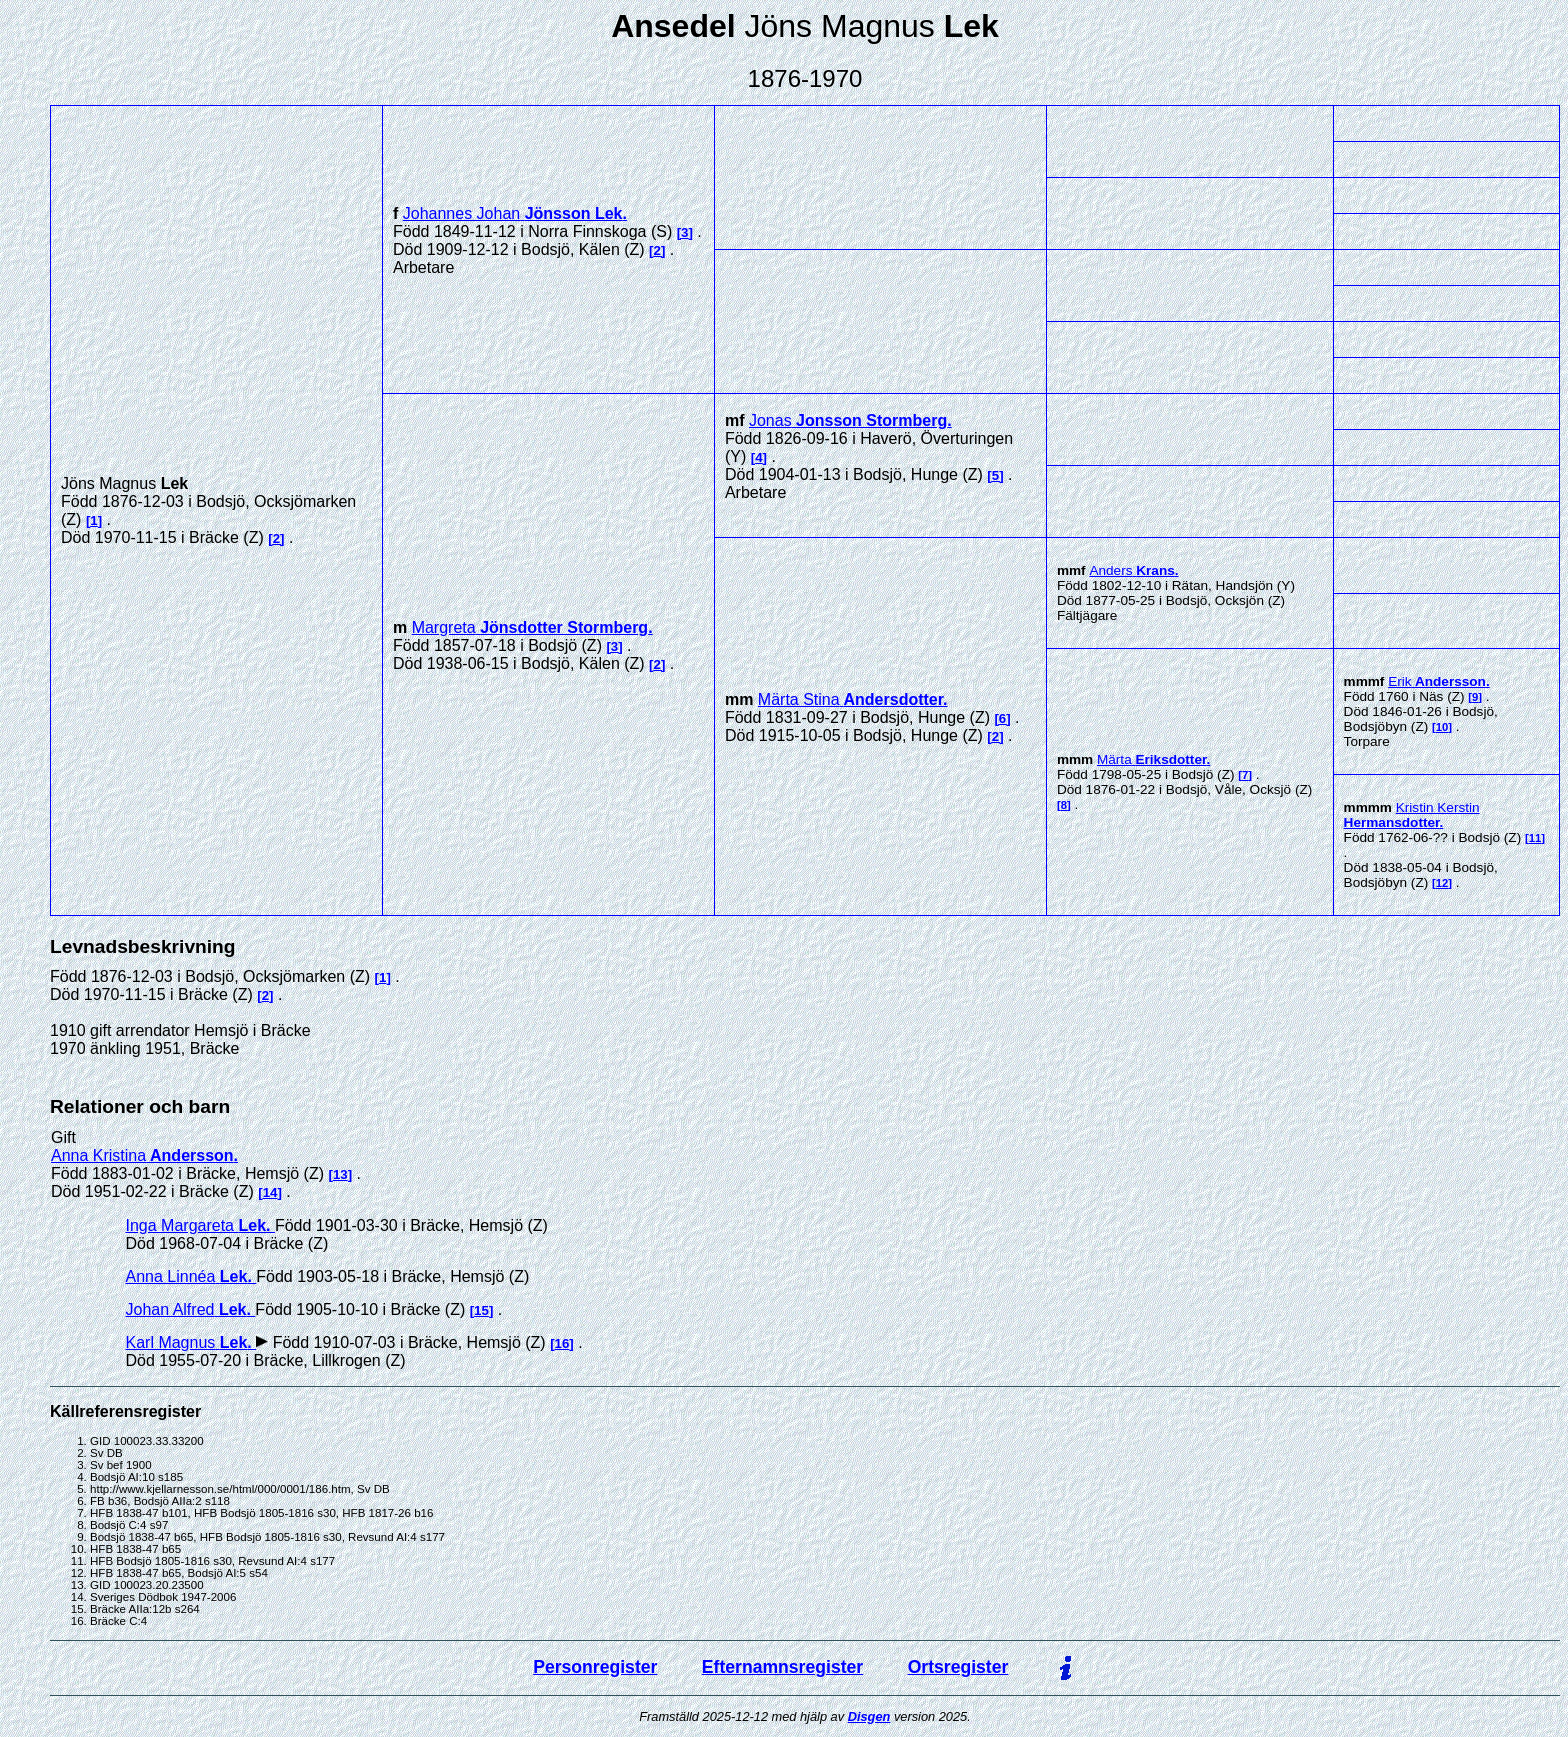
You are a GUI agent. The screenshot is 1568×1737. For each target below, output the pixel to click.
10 (1442, 727)
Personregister (595, 1667)
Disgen (869, 1716)
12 (1442, 883)
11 (1535, 838)
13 (340, 1174)
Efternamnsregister (782, 1667)
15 (481, 1310)
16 (562, 1343)
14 (270, 1192)
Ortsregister (958, 1667)
